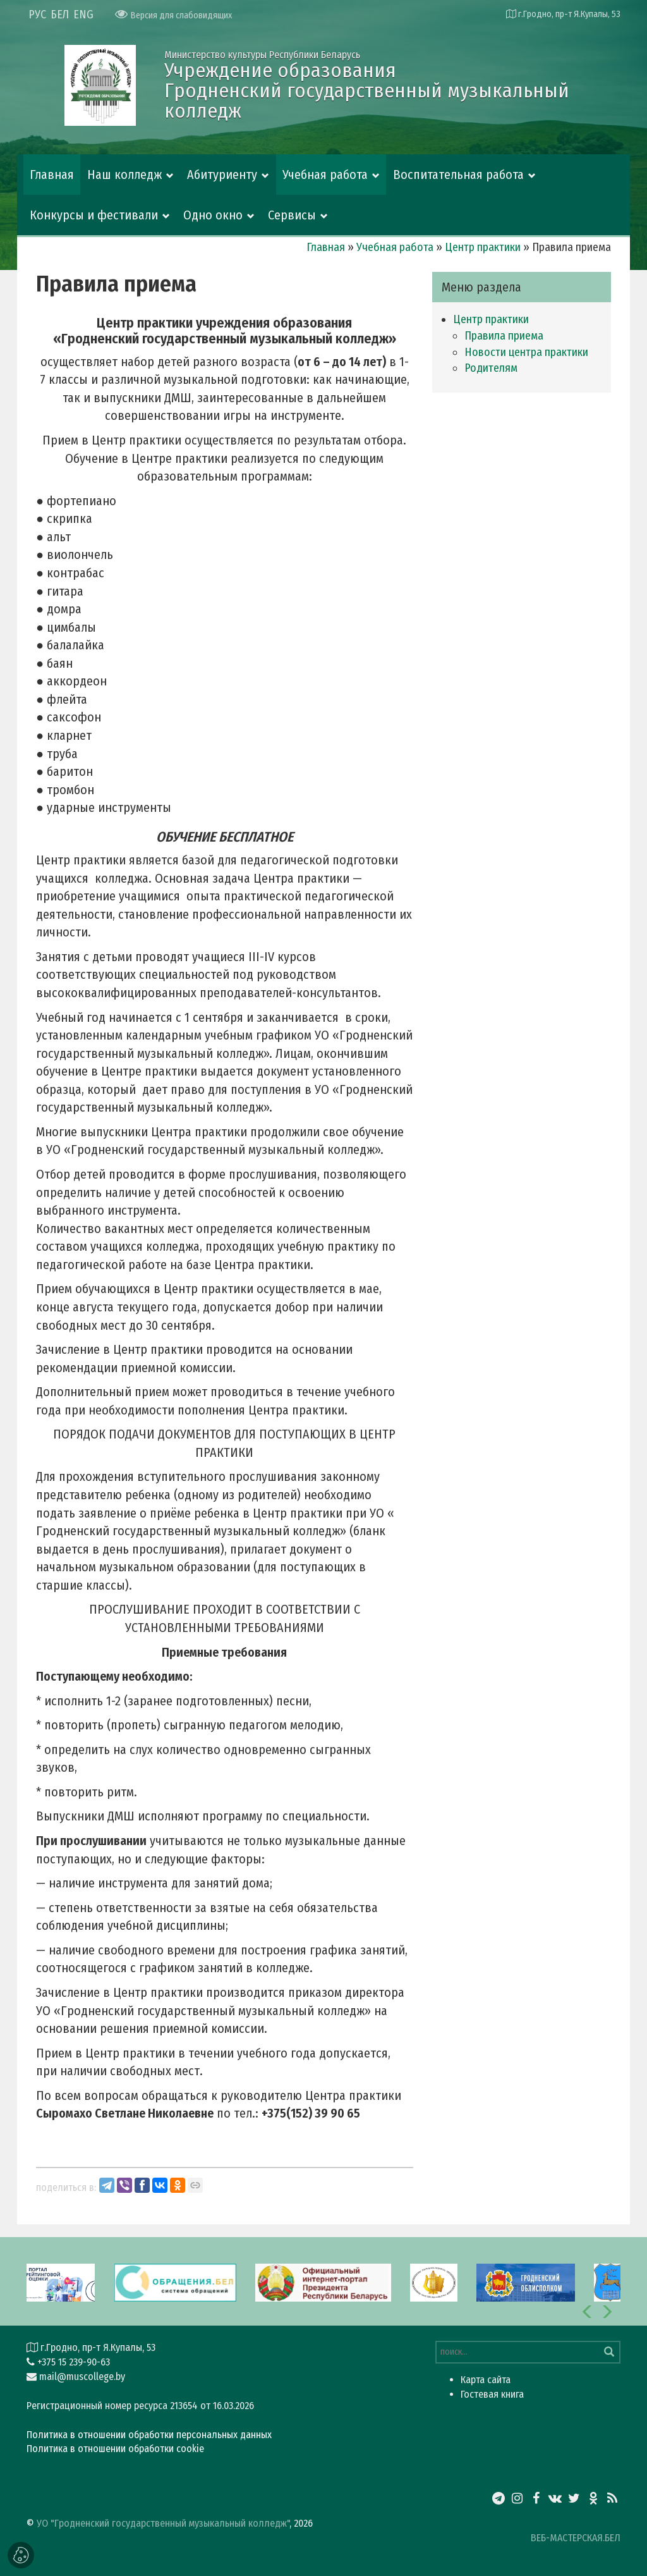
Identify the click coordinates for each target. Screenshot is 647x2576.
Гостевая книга (492, 2394)
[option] (323, 2281)
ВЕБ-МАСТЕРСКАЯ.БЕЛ (575, 2538)
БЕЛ (60, 14)
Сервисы (292, 215)
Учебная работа (325, 174)
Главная (52, 174)
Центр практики (483, 247)
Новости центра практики (526, 352)
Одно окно (213, 215)
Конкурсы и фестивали (94, 215)
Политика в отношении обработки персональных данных (149, 2435)
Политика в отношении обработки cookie (115, 2449)
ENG (83, 14)
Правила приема (503, 336)
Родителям (490, 368)
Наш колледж (124, 174)
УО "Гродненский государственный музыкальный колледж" (163, 2523)
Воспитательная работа (458, 174)
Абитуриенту (222, 174)
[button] (587, 2311)
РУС (37, 14)
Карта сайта (486, 2380)
